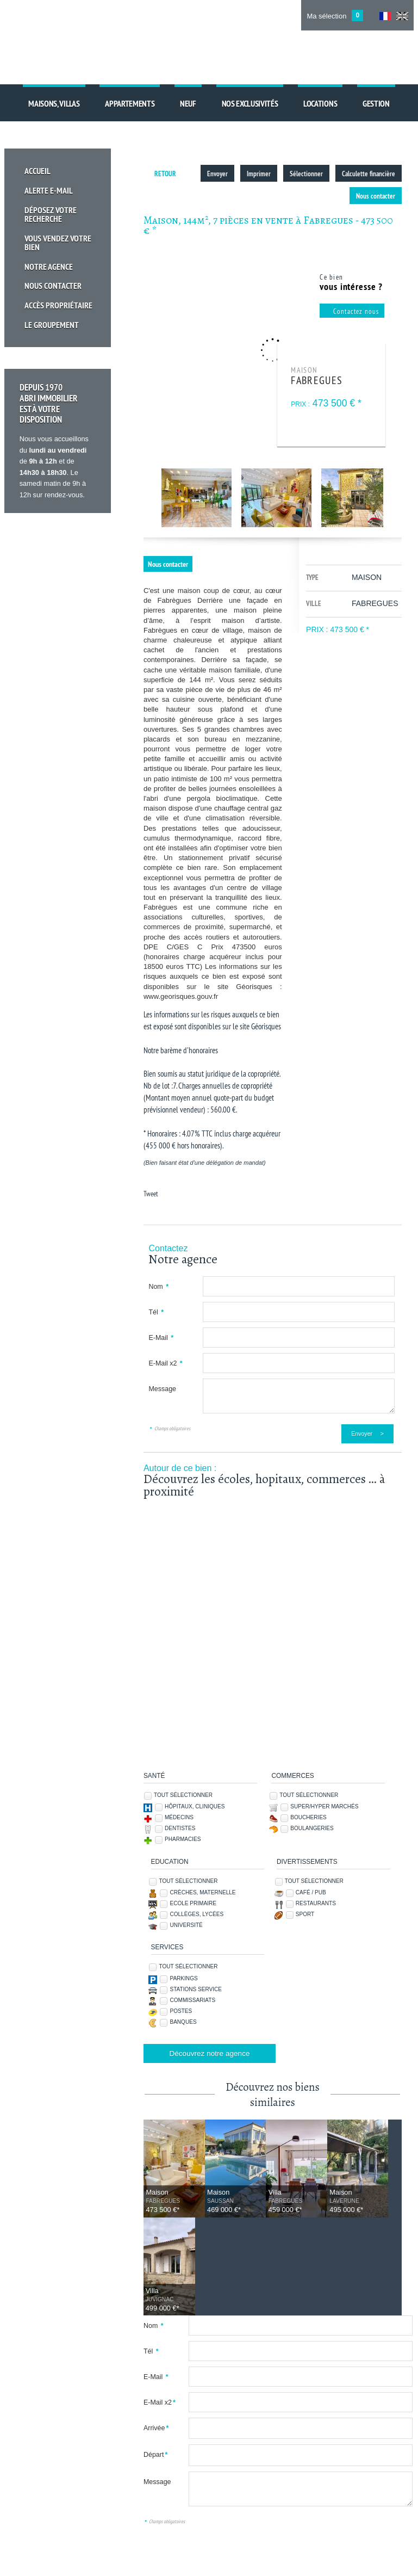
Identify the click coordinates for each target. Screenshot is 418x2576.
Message (162, 1389)
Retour (165, 173)
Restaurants (316, 1903)
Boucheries (308, 1817)
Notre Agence (51, 265)
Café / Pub (311, 1892)
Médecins (179, 1817)
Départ (155, 2357)
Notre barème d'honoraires (182, 1050)
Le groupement (54, 323)
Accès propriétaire (61, 303)
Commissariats (192, 2000)
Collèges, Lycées (196, 1914)
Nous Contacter (55, 284)
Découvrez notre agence (209, 2053)
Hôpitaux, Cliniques (195, 1806)
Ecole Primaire (193, 1903)
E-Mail (160, 1338)
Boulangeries (311, 1828)
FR (385, 16)
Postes (181, 2011)
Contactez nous (355, 311)
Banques (183, 2022)
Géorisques (266, 1026)
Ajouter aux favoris (62, 2566)
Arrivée (156, 2330)
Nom (158, 1286)
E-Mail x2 (165, 1363)
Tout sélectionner (183, 1795)
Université (186, 1925)
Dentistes (180, 1828)
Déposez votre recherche (52, 213)
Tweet (151, 1193)
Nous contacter (375, 196)
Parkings (183, 1978)
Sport (305, 1914)
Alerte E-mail (51, 189)
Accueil (40, 170)
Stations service (196, 1989)
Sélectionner (306, 173)
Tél (156, 1312)
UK (402, 16)
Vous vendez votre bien (60, 241)
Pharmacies (183, 1839)
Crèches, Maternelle (202, 1892)
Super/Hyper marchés (324, 1806)
